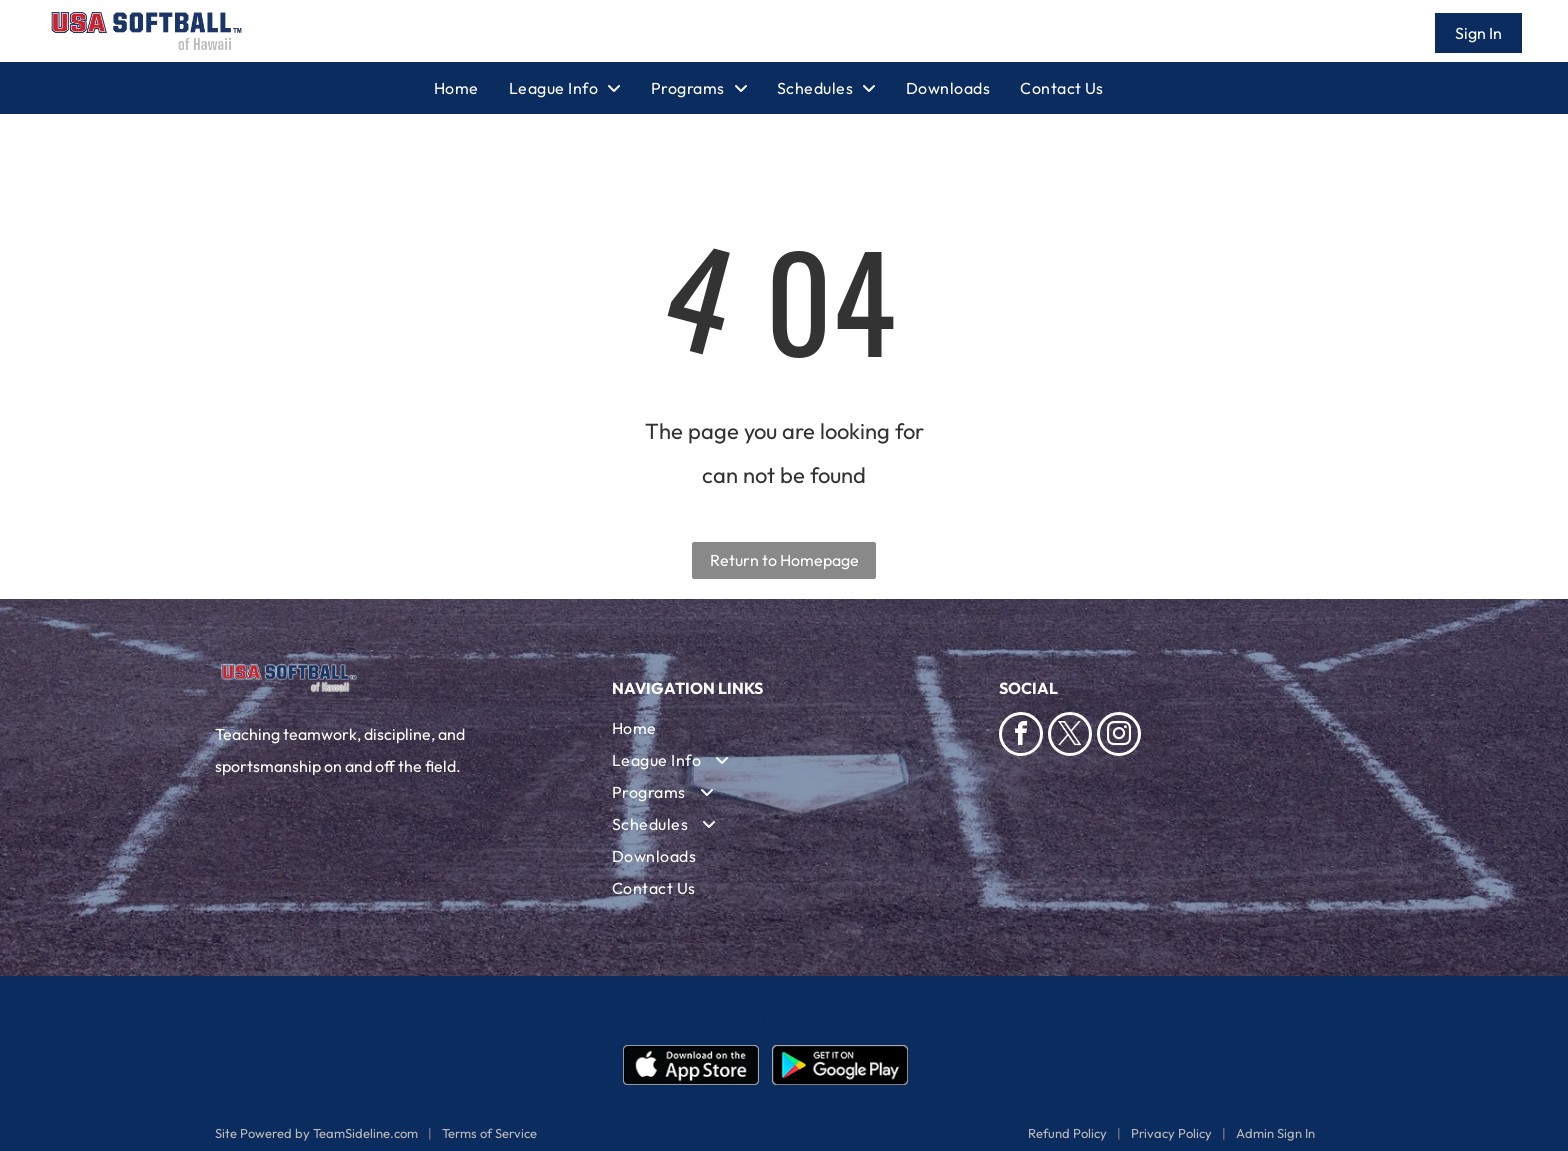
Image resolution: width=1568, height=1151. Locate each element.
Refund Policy (1067, 1133)
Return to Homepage (784, 560)
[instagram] (1119, 736)
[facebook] (1021, 736)
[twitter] (1070, 736)
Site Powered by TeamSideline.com (316, 1133)
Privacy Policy (1171, 1133)
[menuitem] (471, 88)
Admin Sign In (1275, 1133)
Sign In (1478, 33)
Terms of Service (489, 1133)
